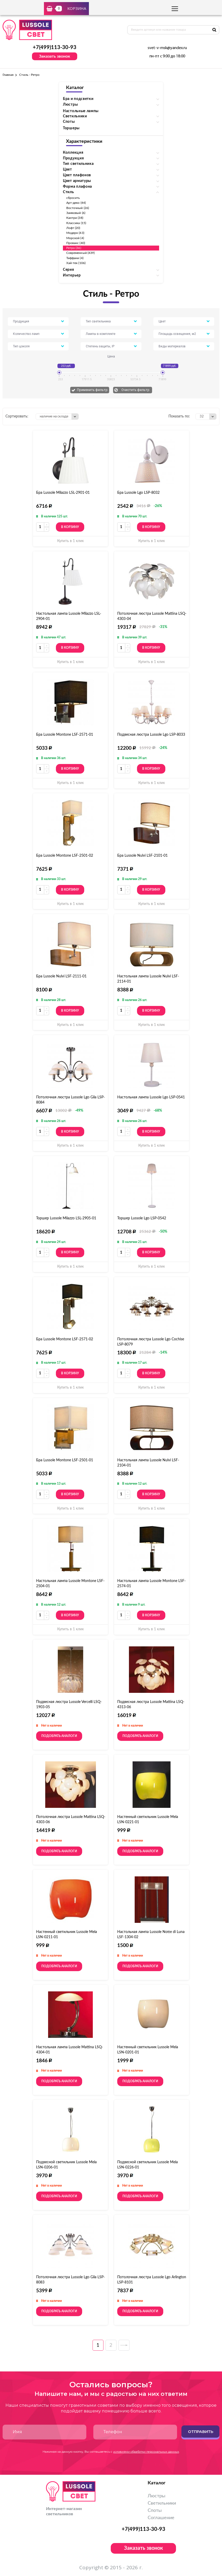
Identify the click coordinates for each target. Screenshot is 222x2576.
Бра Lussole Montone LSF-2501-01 (64, 1460)
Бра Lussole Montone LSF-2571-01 (64, 734)
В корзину (70, 527)
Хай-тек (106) (76, 263)
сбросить (73, 197)
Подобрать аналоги (59, 1735)
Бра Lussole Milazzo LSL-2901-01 (63, 493)
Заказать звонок (54, 56)
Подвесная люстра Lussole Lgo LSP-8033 (151, 734)
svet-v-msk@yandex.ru (167, 48)
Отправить (200, 2431)
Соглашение (161, 2518)
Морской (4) (75, 238)
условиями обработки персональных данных (146, 2451)
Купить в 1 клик (70, 541)
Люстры (156, 2496)
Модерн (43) (75, 232)
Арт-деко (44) (76, 202)
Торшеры (71, 128)
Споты (155, 2510)
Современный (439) (80, 252)
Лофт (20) (73, 227)
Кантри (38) (74, 217)
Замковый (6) (75, 212)
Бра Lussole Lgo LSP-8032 (138, 493)
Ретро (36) (73, 247)
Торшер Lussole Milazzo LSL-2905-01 (66, 1218)
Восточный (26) (77, 207)
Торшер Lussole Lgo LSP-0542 (141, 1218)
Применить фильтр (92, 390)
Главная (8, 74)
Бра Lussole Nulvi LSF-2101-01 (142, 855)
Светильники (162, 2503)
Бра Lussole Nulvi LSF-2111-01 (61, 976)
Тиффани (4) (74, 258)
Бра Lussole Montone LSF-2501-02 (64, 855)
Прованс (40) (75, 243)
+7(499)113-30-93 (54, 47)
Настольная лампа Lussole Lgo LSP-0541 (151, 1097)
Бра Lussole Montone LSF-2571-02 (64, 1339)
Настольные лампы (81, 111)
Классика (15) (76, 223)
